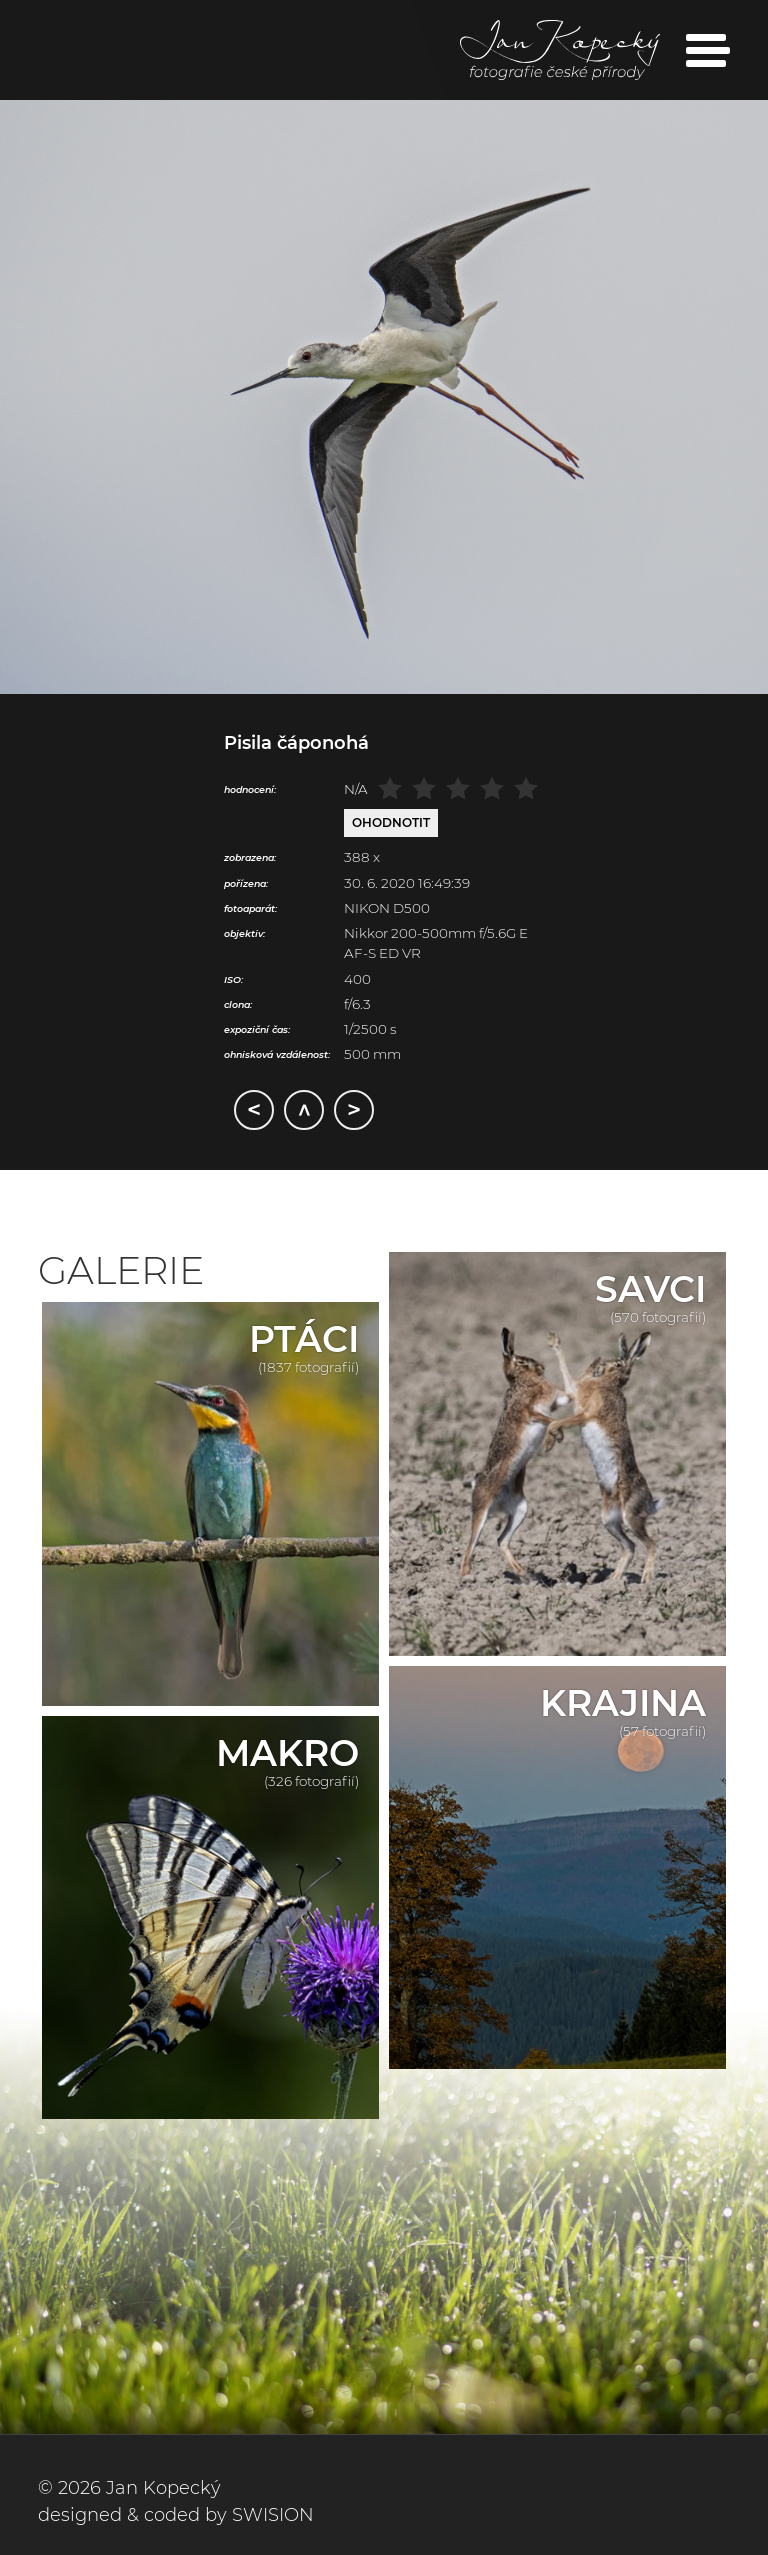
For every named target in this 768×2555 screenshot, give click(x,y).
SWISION (273, 2515)
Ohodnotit (391, 822)
